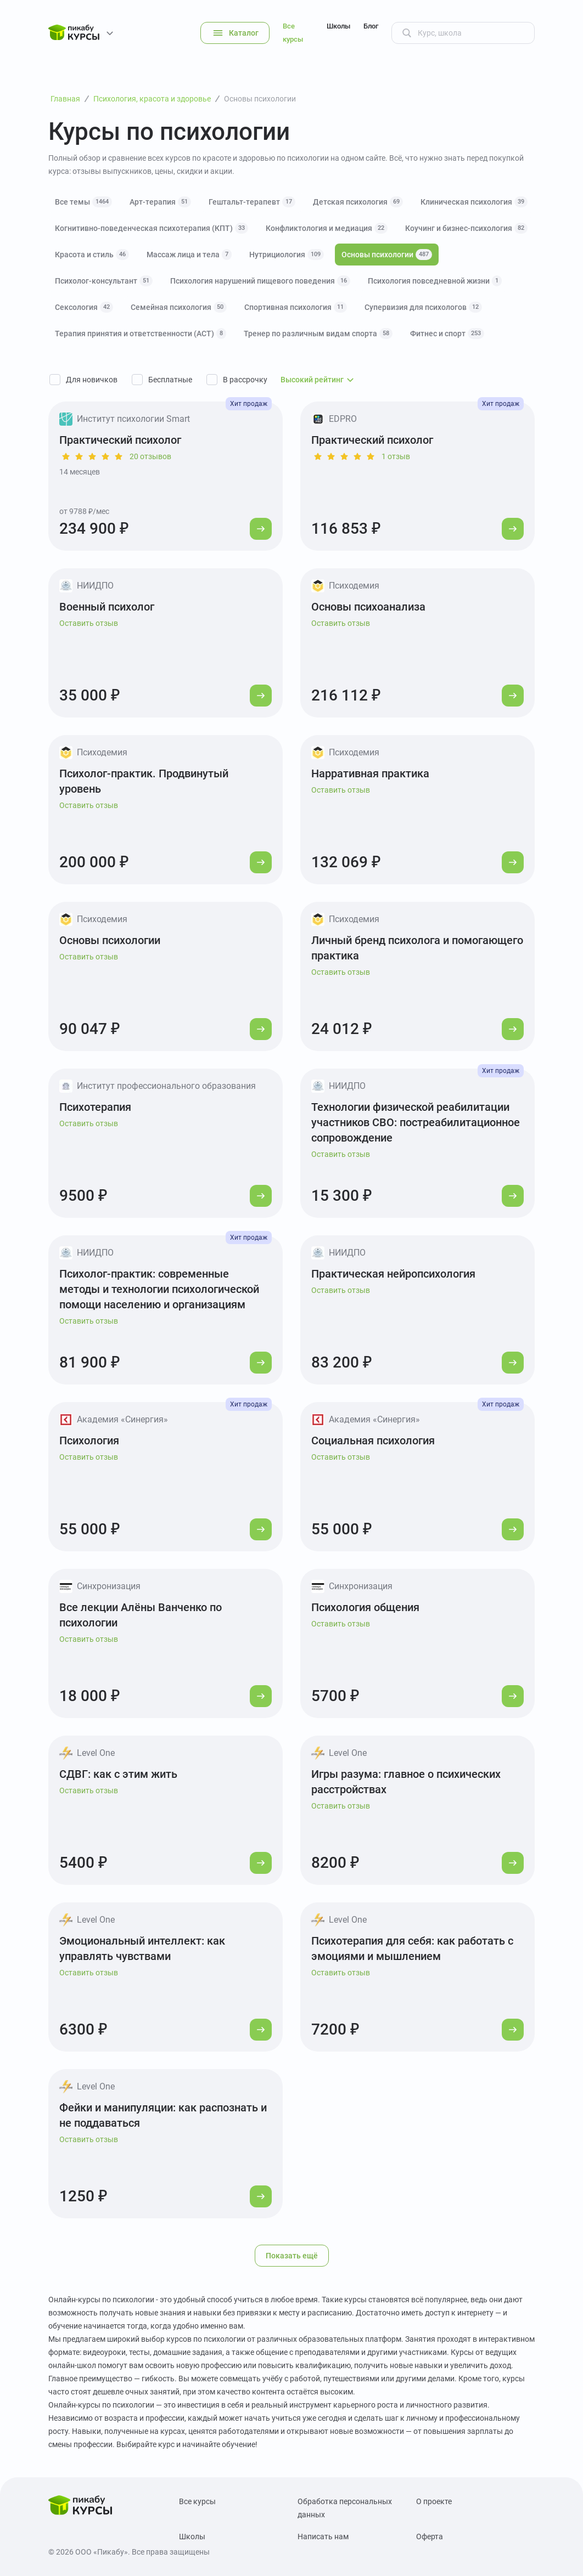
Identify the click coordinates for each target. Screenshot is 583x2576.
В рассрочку (245, 379)
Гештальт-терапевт (252, 201)
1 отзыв (396, 456)
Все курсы (293, 32)
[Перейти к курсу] (261, 529)
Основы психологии (386, 254)
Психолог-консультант (104, 280)
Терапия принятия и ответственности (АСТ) (140, 333)
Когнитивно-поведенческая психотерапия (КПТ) (151, 228)
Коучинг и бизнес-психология (466, 228)
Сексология (84, 307)
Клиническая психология (474, 201)
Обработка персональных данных (345, 2508)
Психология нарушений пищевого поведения (260, 280)
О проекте (434, 2501)
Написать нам (323, 2536)
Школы (338, 26)
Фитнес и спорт (447, 333)
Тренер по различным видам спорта (318, 333)
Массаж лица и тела (189, 254)
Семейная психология (179, 307)
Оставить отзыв (88, 623)
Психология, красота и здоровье (152, 98)
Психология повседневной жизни (435, 280)
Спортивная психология (295, 307)
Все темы (83, 201)
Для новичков (91, 379)
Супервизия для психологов (423, 307)
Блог (370, 26)
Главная (65, 98)
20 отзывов (150, 456)
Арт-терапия (160, 201)
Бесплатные (170, 379)
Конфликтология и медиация (327, 228)
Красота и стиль (92, 254)
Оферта (429, 2536)
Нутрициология (286, 254)
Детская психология (358, 201)
